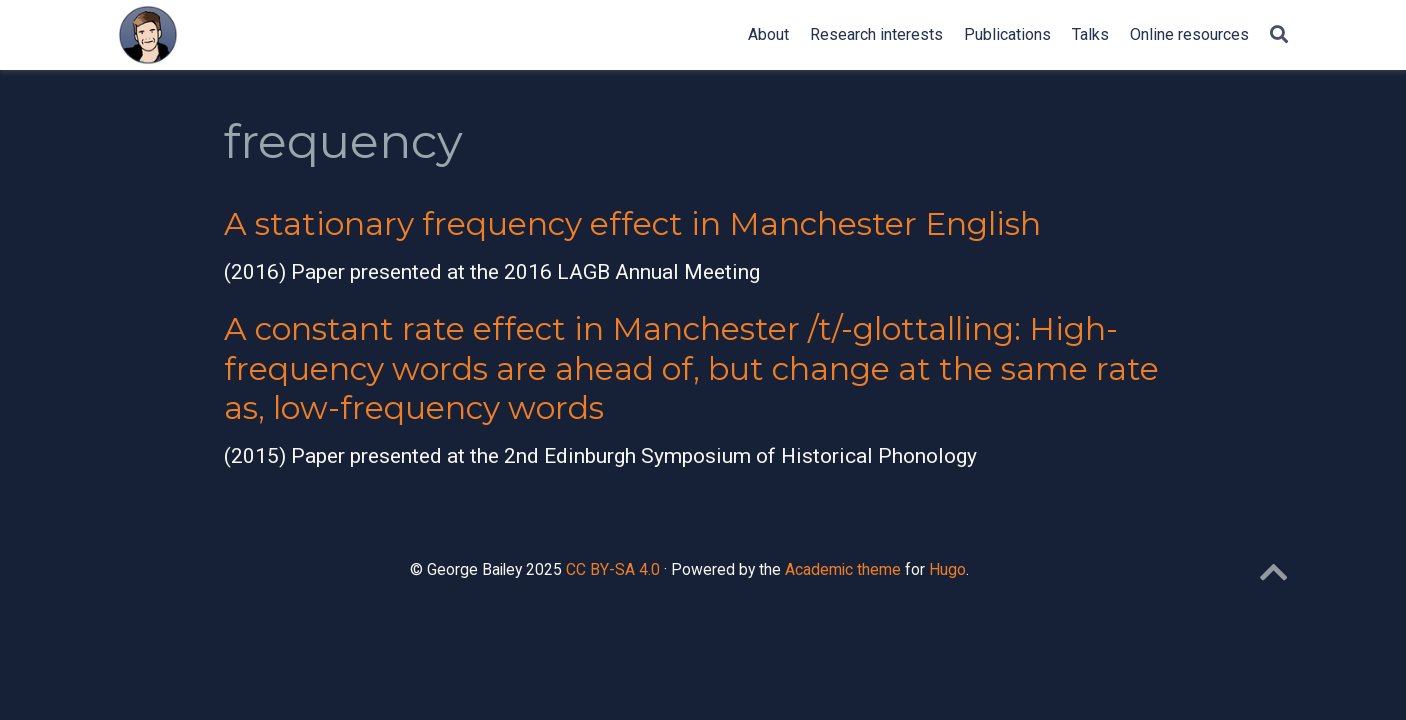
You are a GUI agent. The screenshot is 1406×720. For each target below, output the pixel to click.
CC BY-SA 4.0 (613, 569)
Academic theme (843, 569)
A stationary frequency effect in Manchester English (632, 224)
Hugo (947, 569)
